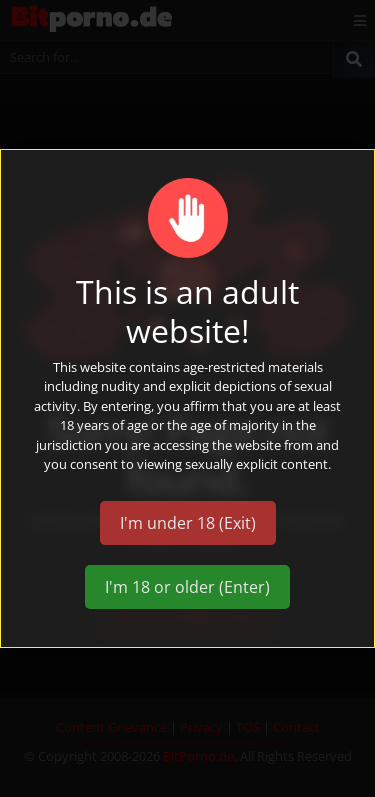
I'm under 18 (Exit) (188, 523)
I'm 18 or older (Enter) (187, 587)
